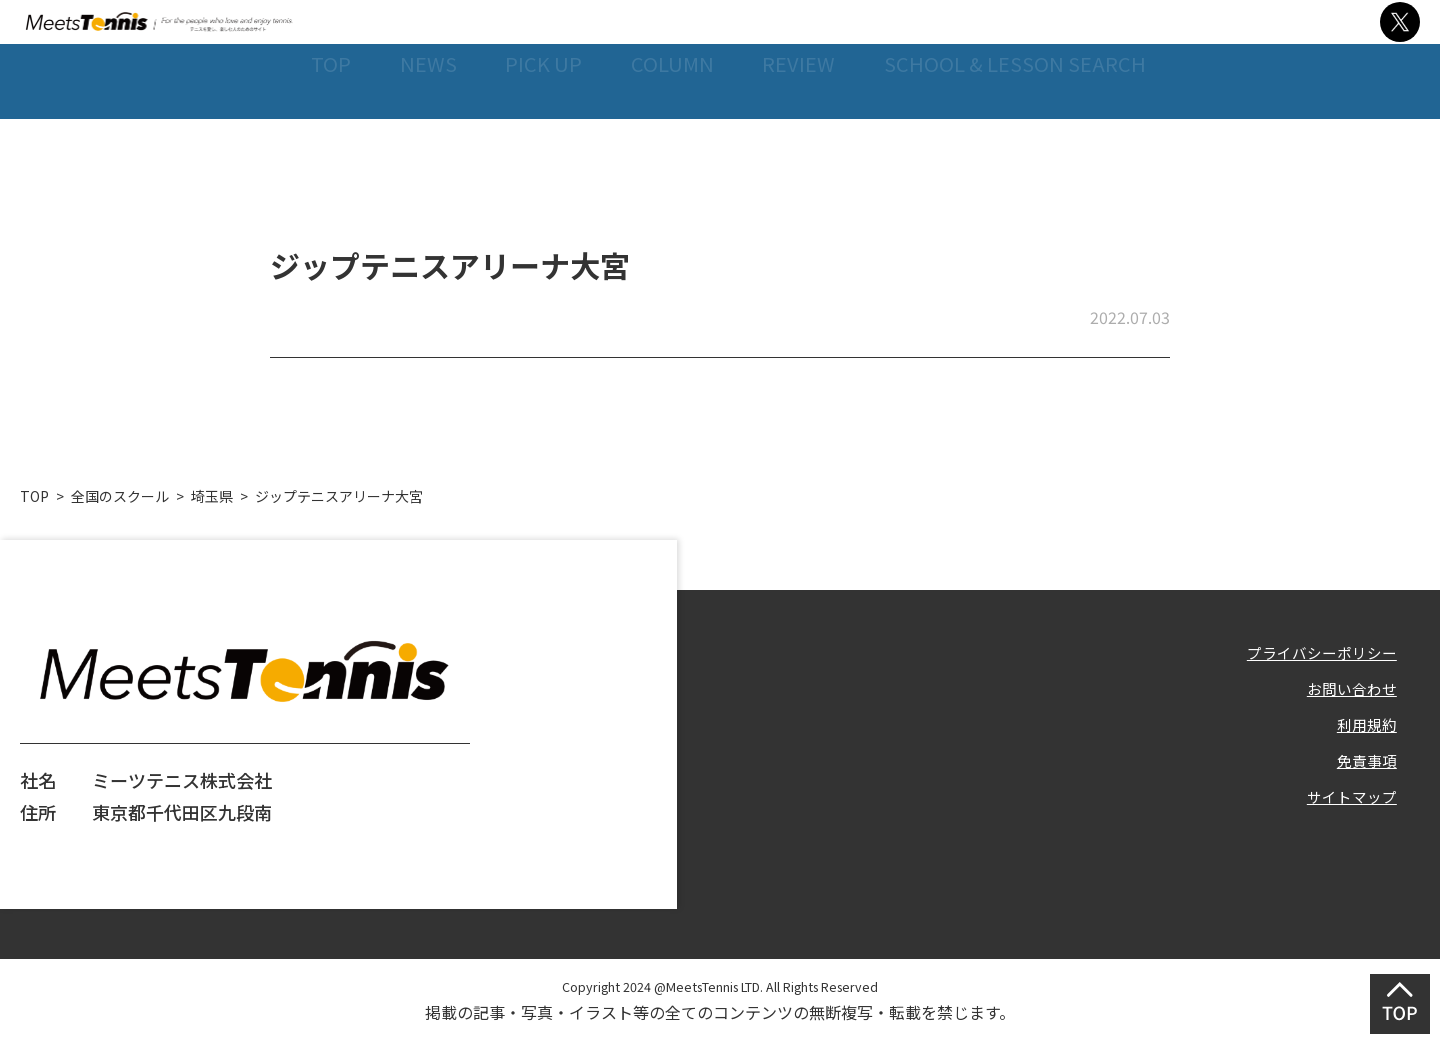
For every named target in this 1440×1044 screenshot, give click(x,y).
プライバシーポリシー (1307, 649)
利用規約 (1361, 734)
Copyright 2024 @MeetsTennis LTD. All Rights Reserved (720, 983)
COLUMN (665, 148)
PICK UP (533, 148)
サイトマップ (1343, 819)
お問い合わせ (1343, 692)
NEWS (414, 148)
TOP (314, 148)
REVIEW (795, 148)
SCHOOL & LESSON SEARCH (1015, 148)
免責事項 (1361, 776)
